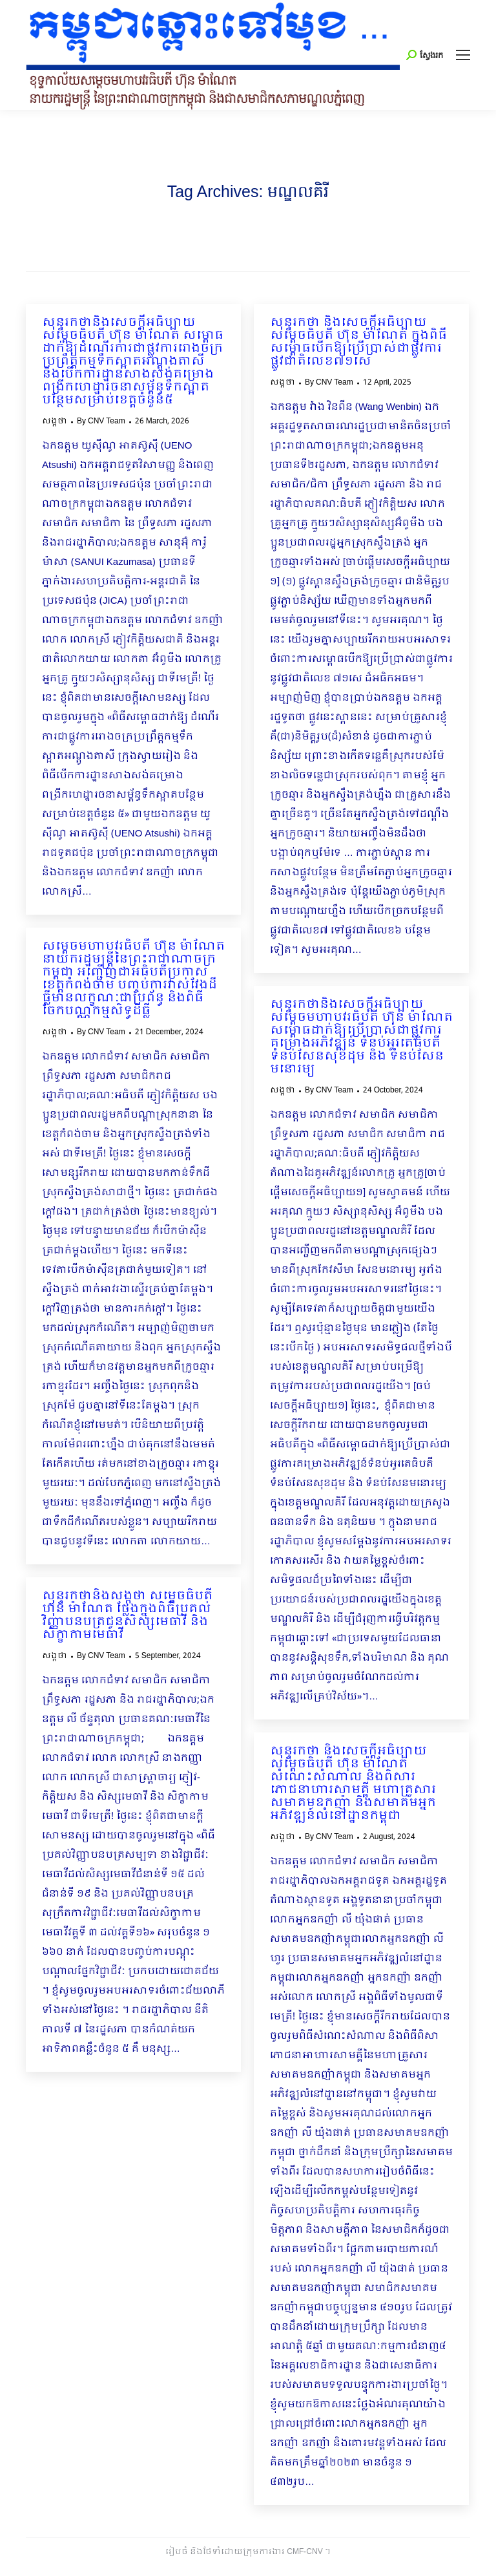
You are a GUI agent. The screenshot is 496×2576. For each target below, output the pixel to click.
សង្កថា (54, 421)
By (101, 421)
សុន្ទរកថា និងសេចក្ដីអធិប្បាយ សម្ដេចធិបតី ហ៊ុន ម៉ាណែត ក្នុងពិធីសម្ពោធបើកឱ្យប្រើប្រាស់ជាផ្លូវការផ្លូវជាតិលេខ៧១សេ (358, 342)
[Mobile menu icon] (463, 55)
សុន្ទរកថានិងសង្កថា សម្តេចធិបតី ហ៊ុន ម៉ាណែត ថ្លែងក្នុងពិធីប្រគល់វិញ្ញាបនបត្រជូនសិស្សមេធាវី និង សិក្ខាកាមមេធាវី (127, 1616)
